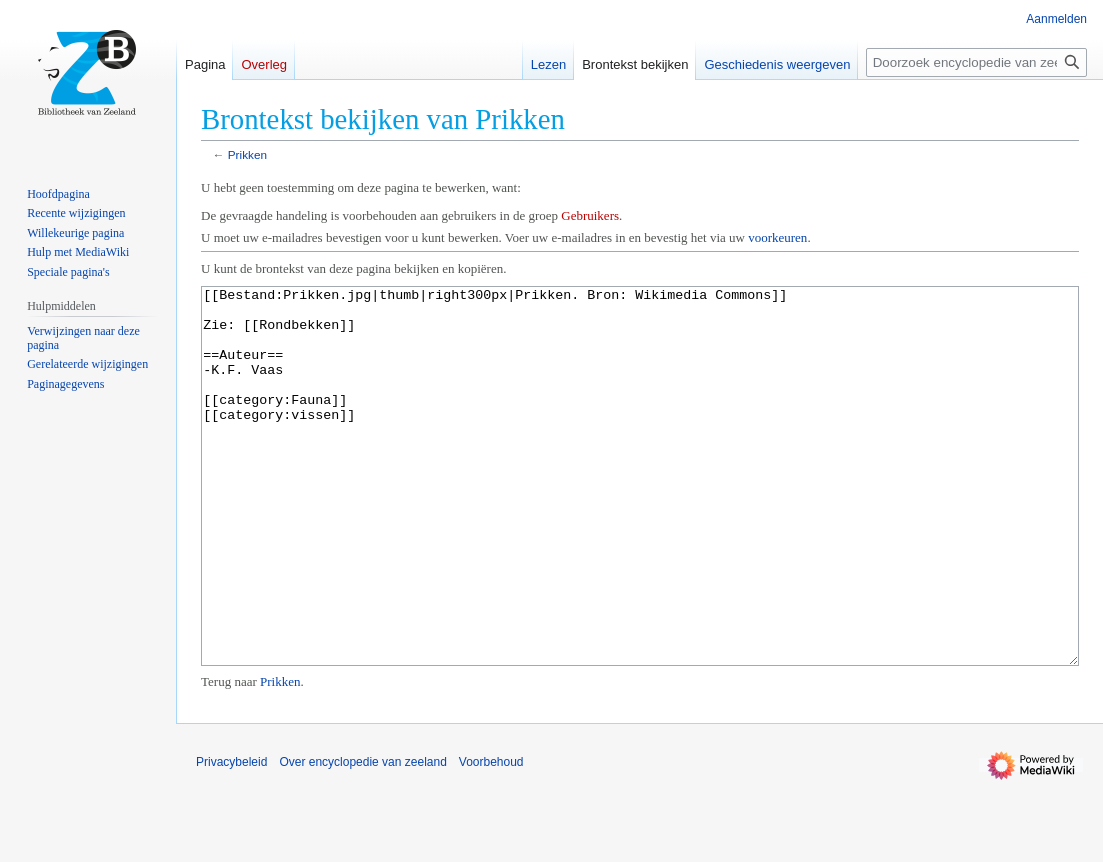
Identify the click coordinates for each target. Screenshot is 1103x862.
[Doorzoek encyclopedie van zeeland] (976, 62)
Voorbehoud (491, 837)
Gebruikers (590, 215)
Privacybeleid (231, 837)
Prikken (247, 154)
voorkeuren (777, 237)
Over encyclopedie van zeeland (362, 837)
